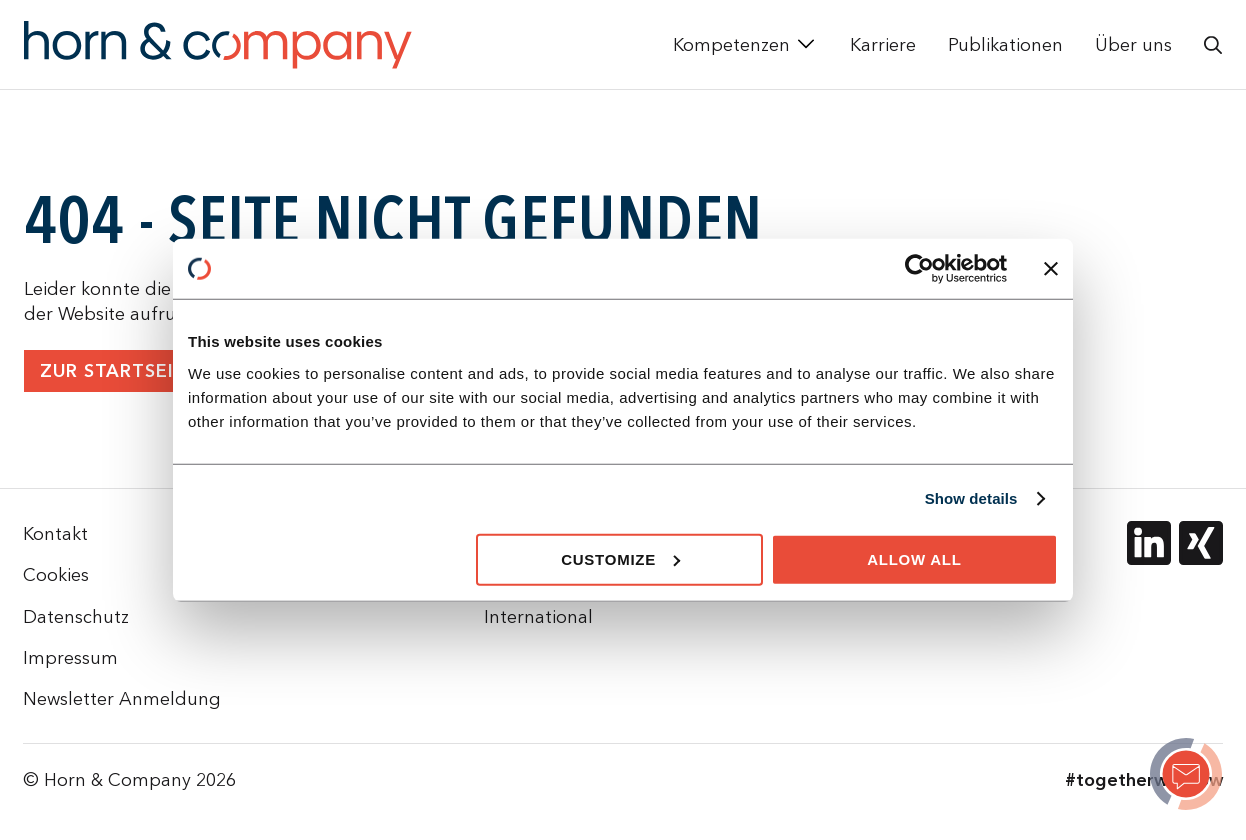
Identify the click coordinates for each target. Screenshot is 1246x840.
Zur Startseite (119, 371)
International (538, 616)
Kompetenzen (731, 44)
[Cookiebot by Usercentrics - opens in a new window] (919, 269)
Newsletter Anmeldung (122, 698)
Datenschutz (76, 616)
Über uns (1133, 44)
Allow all (914, 558)
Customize (620, 558)
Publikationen (1005, 44)
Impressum (70, 657)
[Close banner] (1051, 269)
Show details (971, 498)
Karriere (883, 44)
